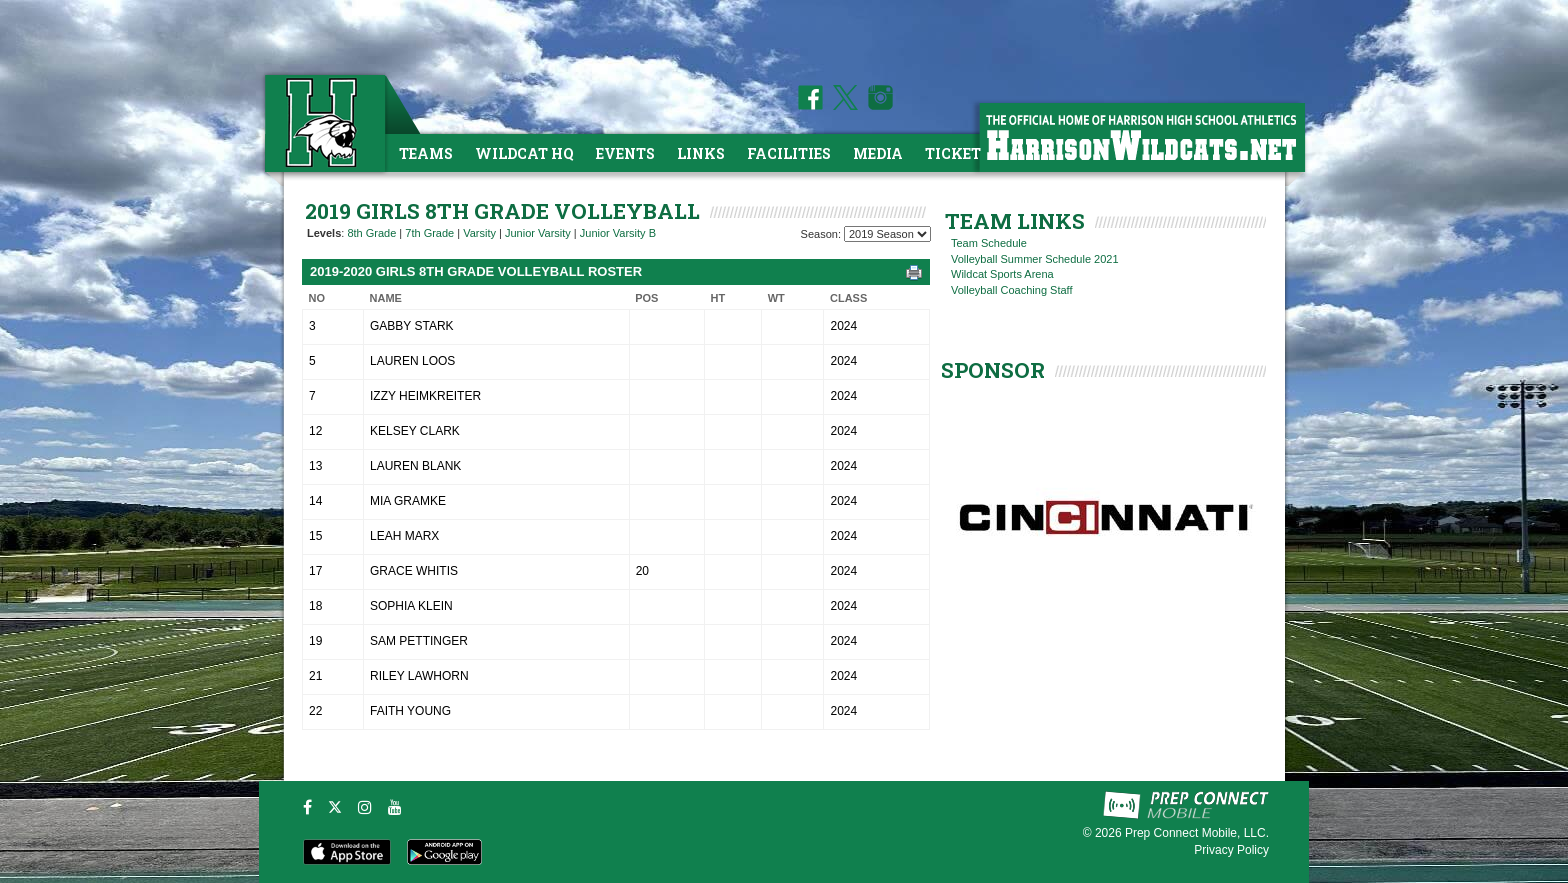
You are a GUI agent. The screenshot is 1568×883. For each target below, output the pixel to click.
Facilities (789, 153)
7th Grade (429, 233)
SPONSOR (993, 370)
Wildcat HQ (524, 153)
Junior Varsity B (618, 233)
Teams (426, 153)
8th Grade (371, 233)
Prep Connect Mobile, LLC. (1197, 833)
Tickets (957, 153)
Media (878, 153)
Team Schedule (989, 243)
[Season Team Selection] (887, 234)
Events (625, 153)
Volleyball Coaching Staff (1012, 290)
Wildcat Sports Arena (1002, 274)
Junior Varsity (538, 233)
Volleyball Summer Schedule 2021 (1035, 259)
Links (701, 153)
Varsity (479, 233)
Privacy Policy (1231, 850)
